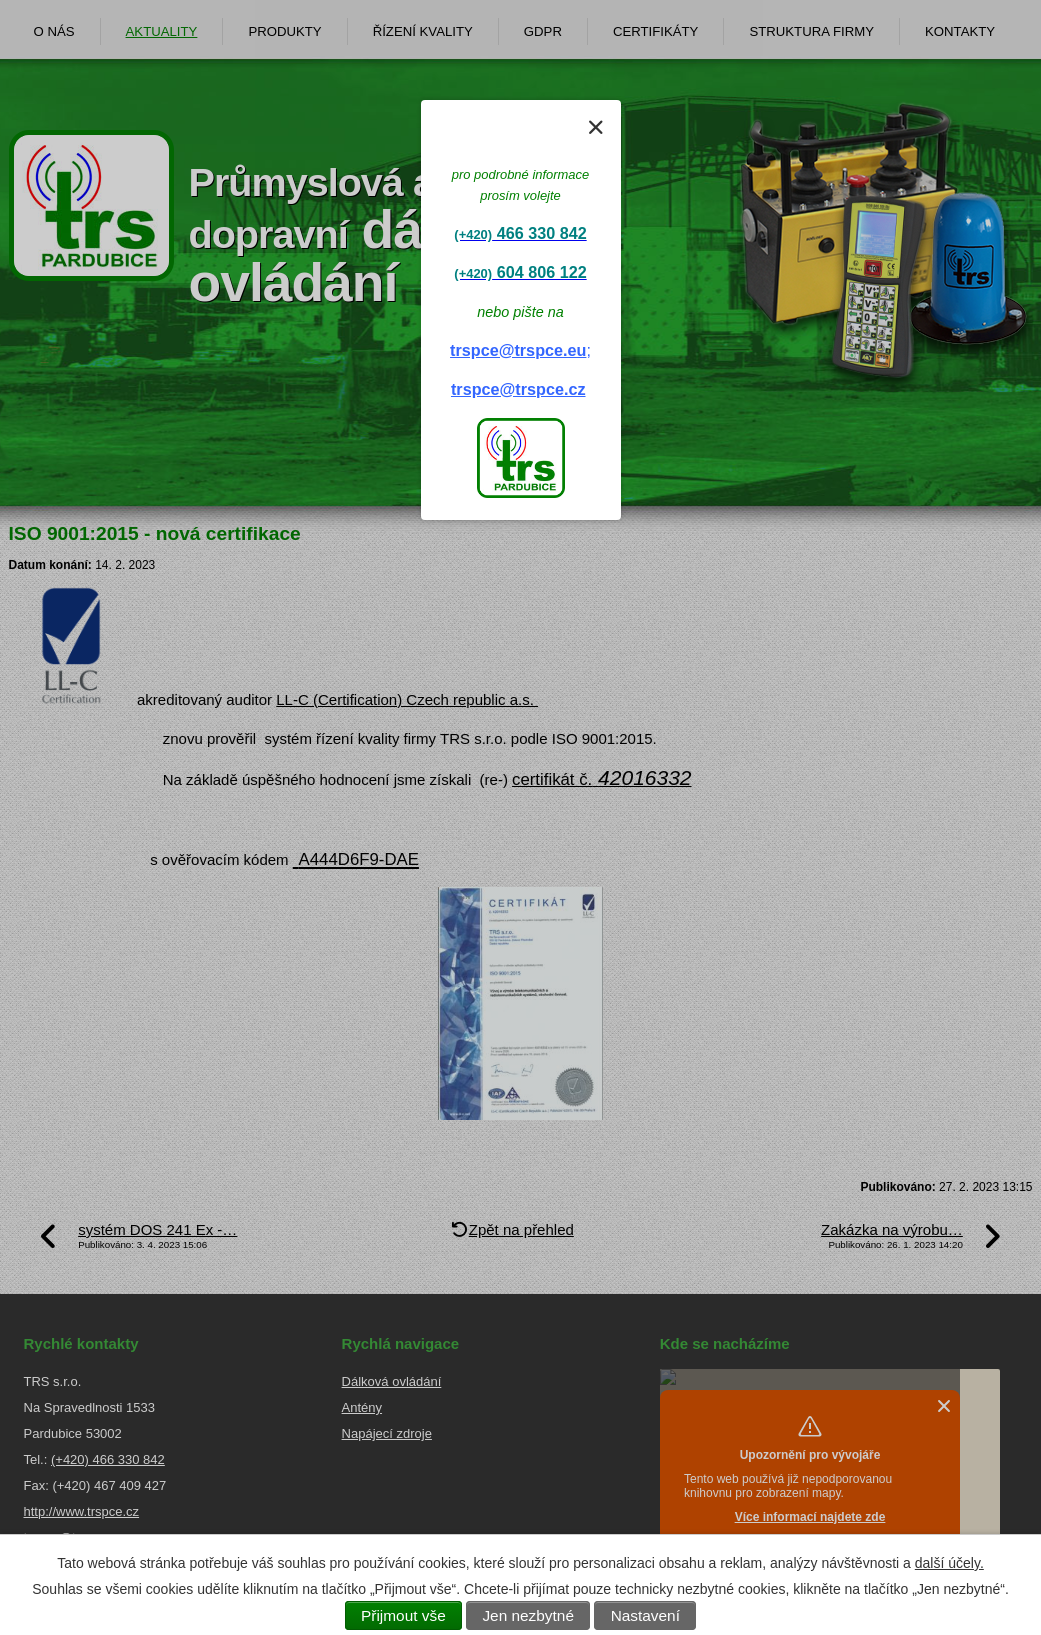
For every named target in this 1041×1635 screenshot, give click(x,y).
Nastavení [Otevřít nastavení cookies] (645, 1615)
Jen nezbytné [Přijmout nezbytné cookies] (528, 1615)
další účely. (949, 1563)
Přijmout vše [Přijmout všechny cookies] (403, 1615)
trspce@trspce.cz (518, 389)
